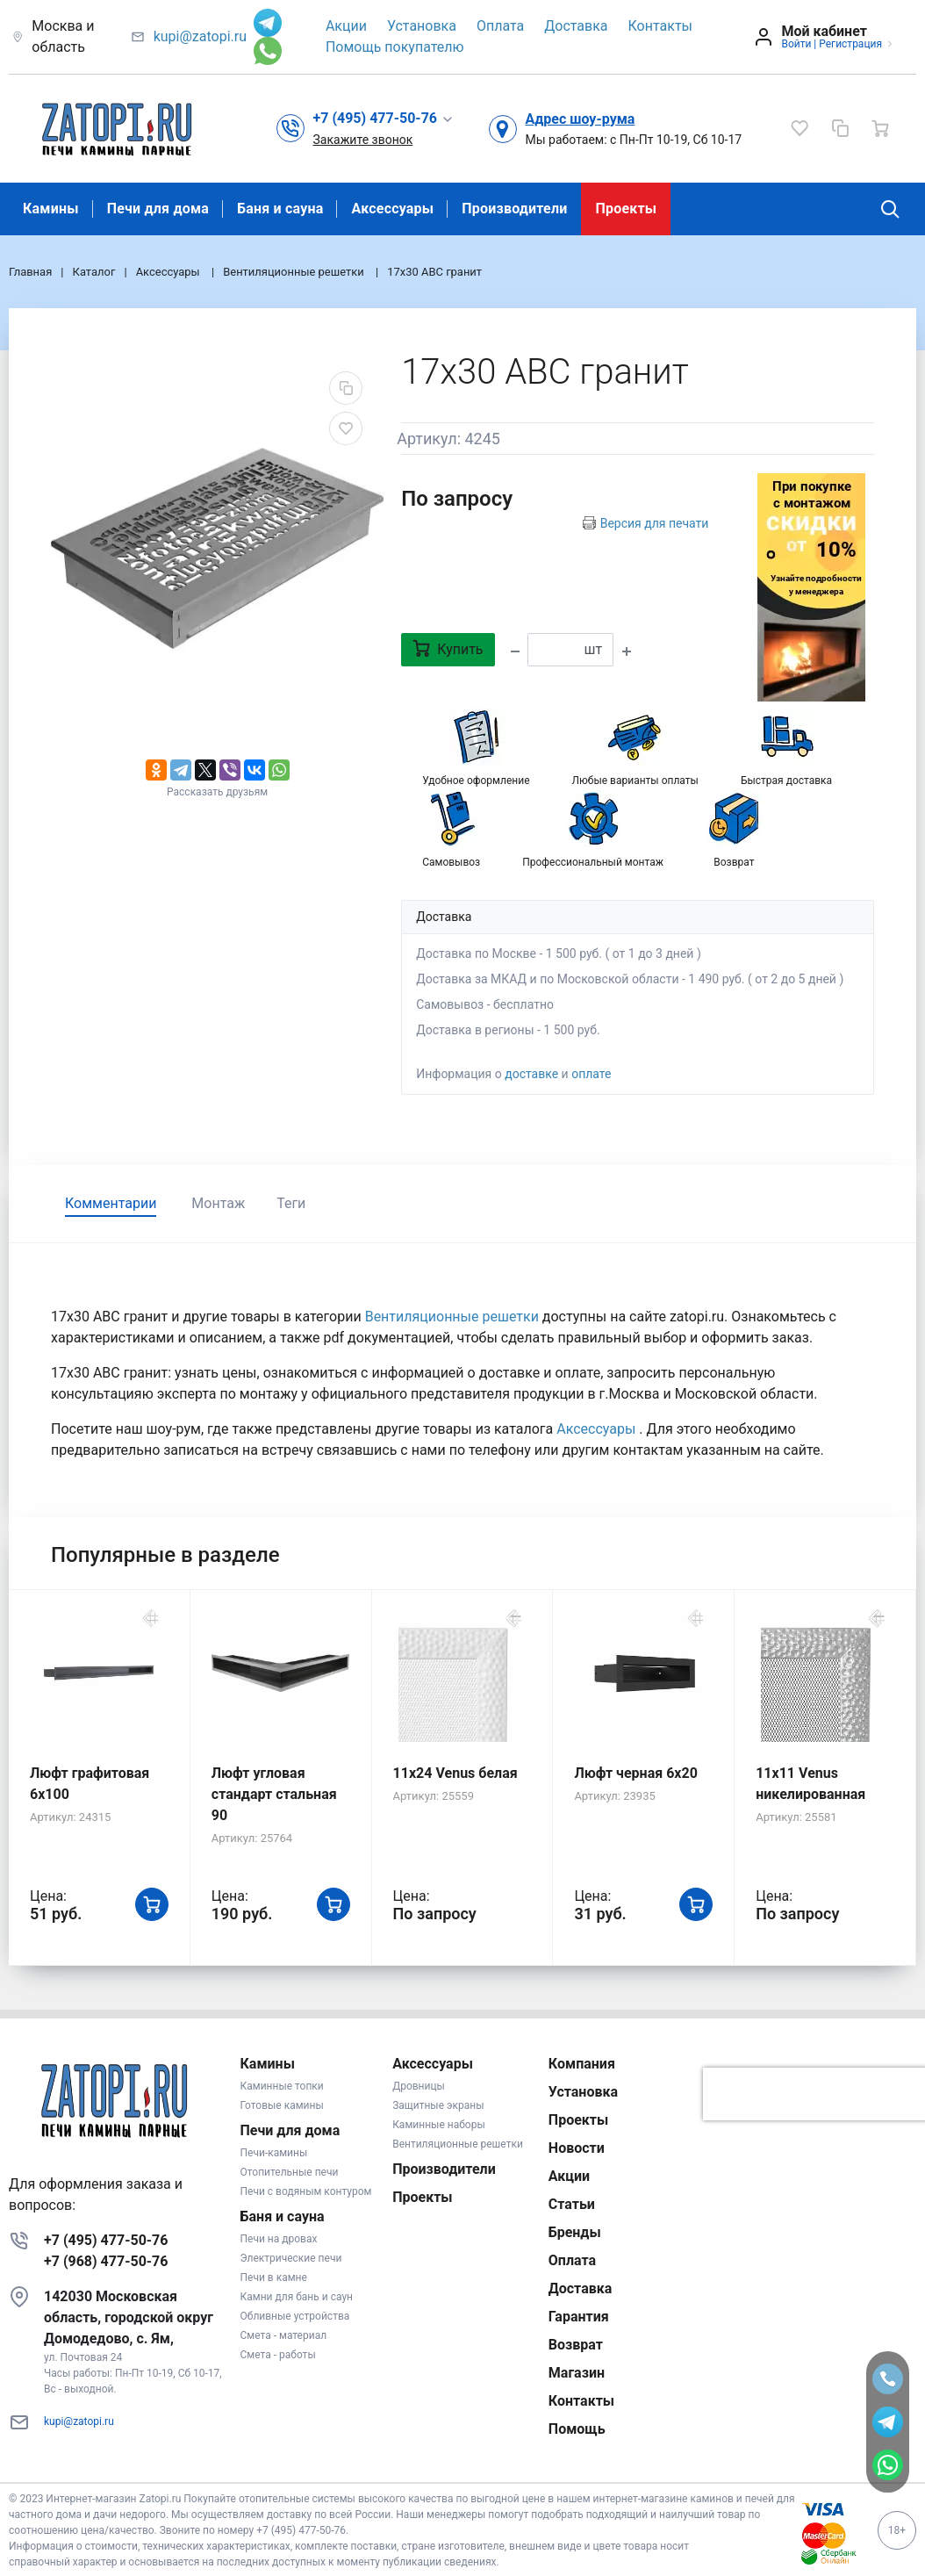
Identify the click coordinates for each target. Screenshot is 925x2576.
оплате (591, 1074)
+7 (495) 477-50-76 (106, 2240)
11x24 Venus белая (455, 1773)
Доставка (575, 26)
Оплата (500, 26)
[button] (384, 119)
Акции (346, 26)
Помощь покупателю (395, 47)
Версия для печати (654, 523)
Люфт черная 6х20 (635, 1773)
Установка (421, 26)
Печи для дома (158, 208)
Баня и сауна (280, 208)
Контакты (660, 26)
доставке (531, 1074)
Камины (51, 208)
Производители (514, 208)
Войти (796, 44)
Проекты (625, 208)
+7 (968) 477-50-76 (106, 2261)
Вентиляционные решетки (453, 1316)
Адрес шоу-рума (580, 119)
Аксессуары (392, 208)
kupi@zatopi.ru (200, 36)
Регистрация (850, 44)
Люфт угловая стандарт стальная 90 (274, 1794)
